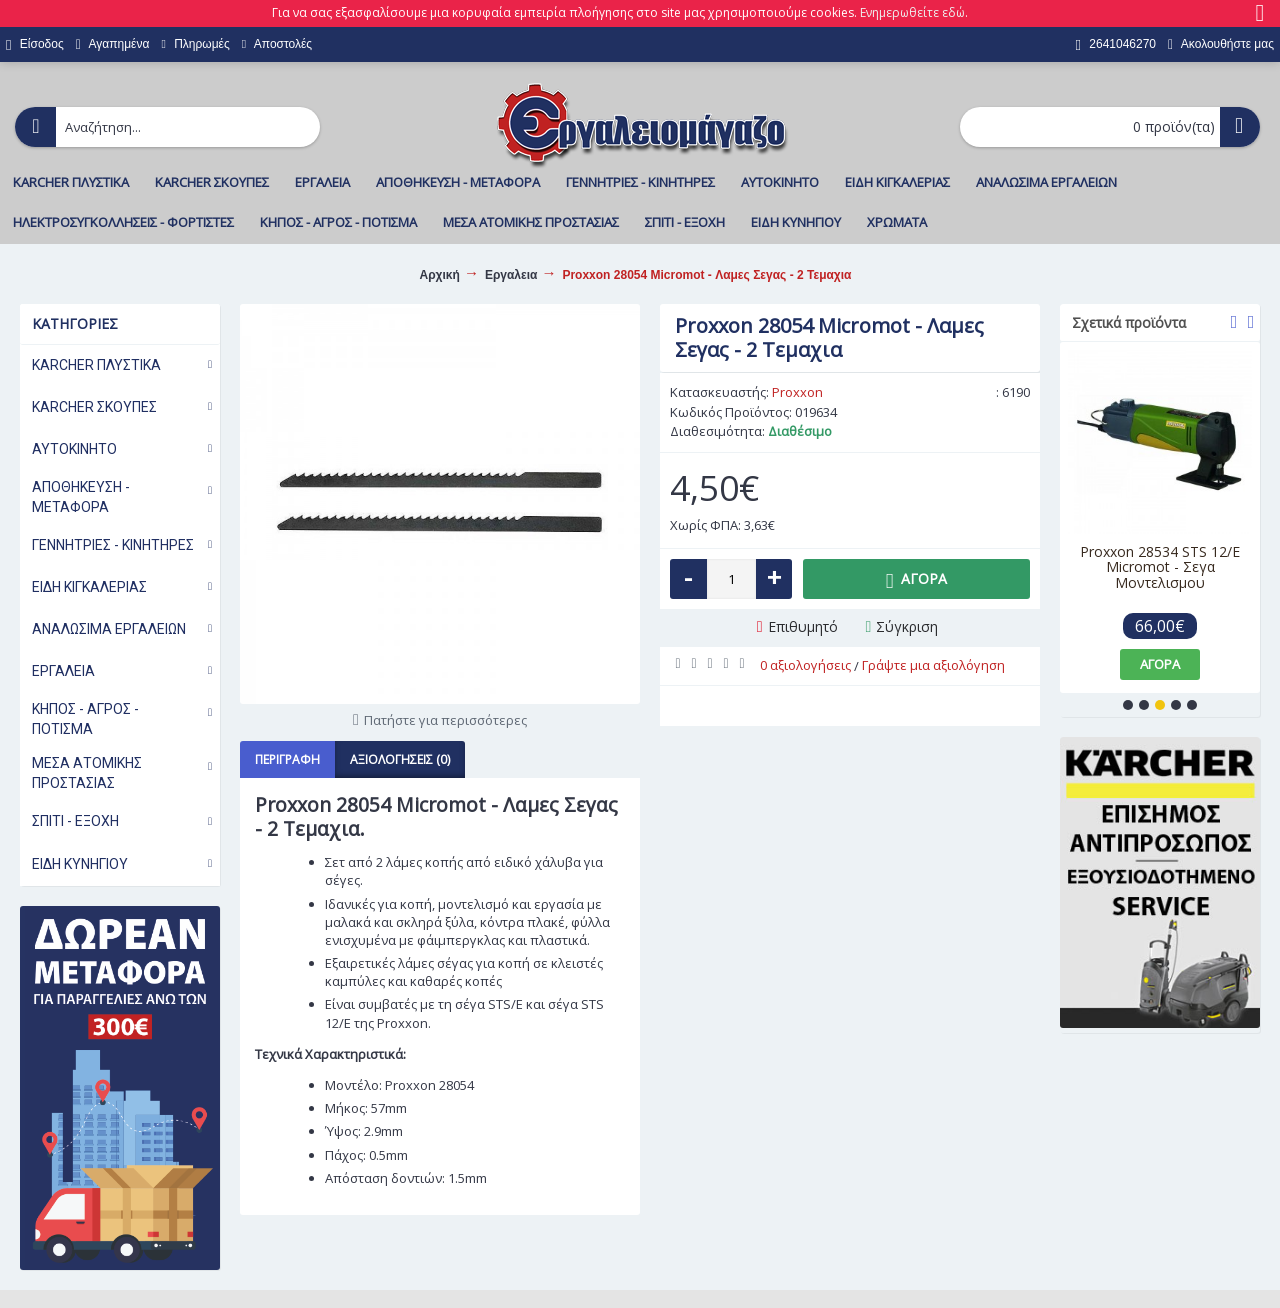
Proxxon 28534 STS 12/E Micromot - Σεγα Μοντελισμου (1160, 567)
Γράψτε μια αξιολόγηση (933, 665)
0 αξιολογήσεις (805, 665)
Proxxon (797, 392)
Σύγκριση (907, 626)
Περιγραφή (287, 759)
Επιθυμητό (803, 626)
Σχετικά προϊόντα (1129, 322)
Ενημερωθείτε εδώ (912, 12)
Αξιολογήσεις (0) (400, 759)
